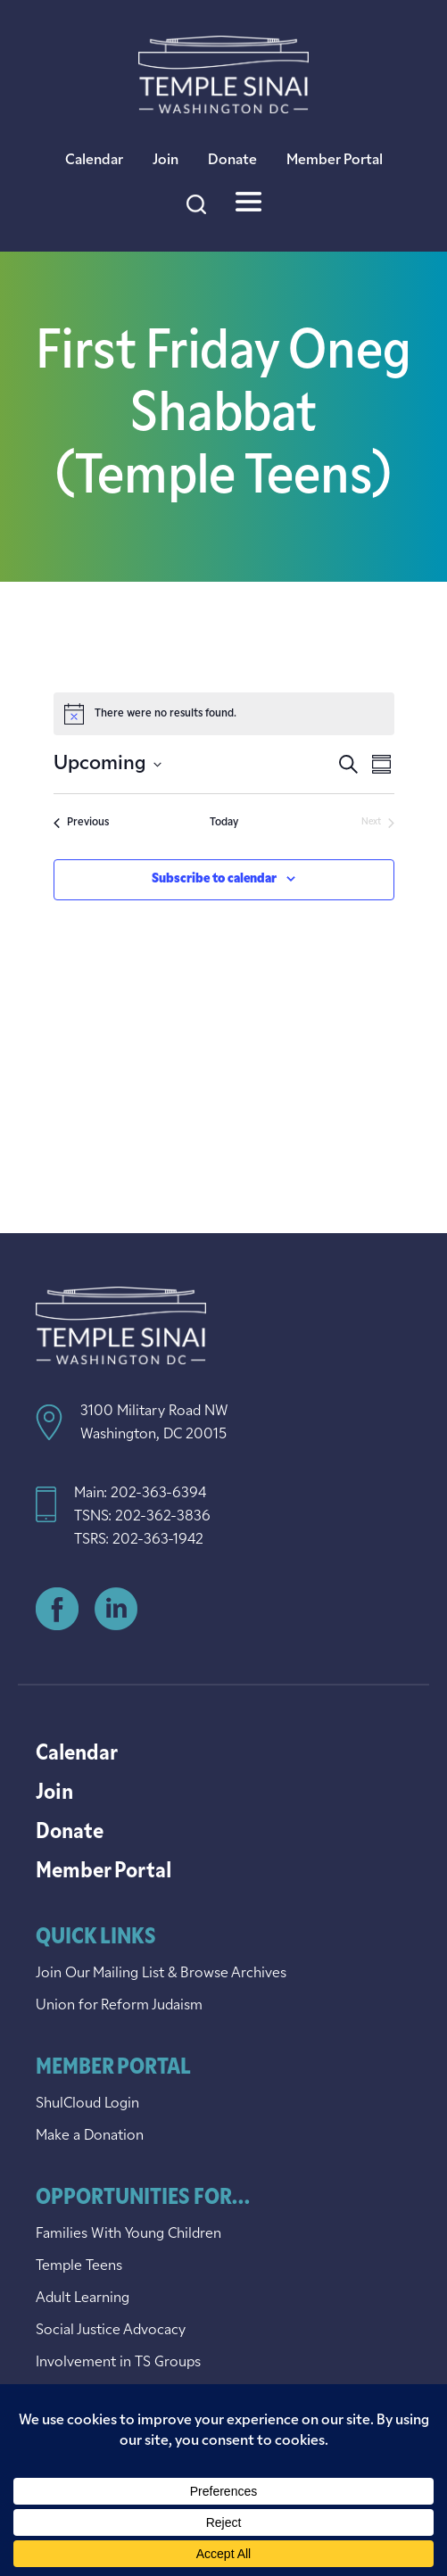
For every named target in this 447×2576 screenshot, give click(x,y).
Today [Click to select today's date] (224, 822)
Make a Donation (90, 2136)
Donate (232, 160)
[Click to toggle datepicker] (107, 764)
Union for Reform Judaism (119, 2006)
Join (165, 160)
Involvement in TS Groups (118, 2363)
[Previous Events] (81, 823)
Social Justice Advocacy (111, 2330)
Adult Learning (82, 2298)
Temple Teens (79, 2266)
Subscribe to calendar (214, 879)
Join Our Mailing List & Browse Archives (161, 1974)
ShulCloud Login (87, 2104)
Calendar (94, 160)
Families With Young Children (128, 2234)
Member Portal (334, 160)
